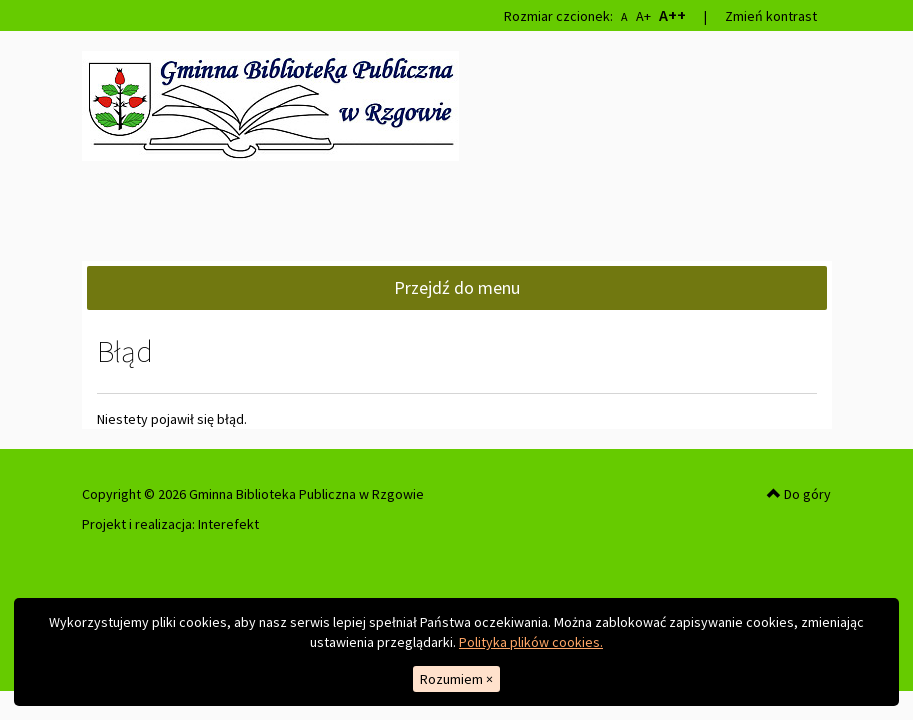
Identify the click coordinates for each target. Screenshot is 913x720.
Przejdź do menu (457, 287)
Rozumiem (456, 679)
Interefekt (228, 524)
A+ (643, 16)
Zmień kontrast (771, 16)
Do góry (799, 494)
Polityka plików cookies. (531, 642)
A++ (672, 15)
